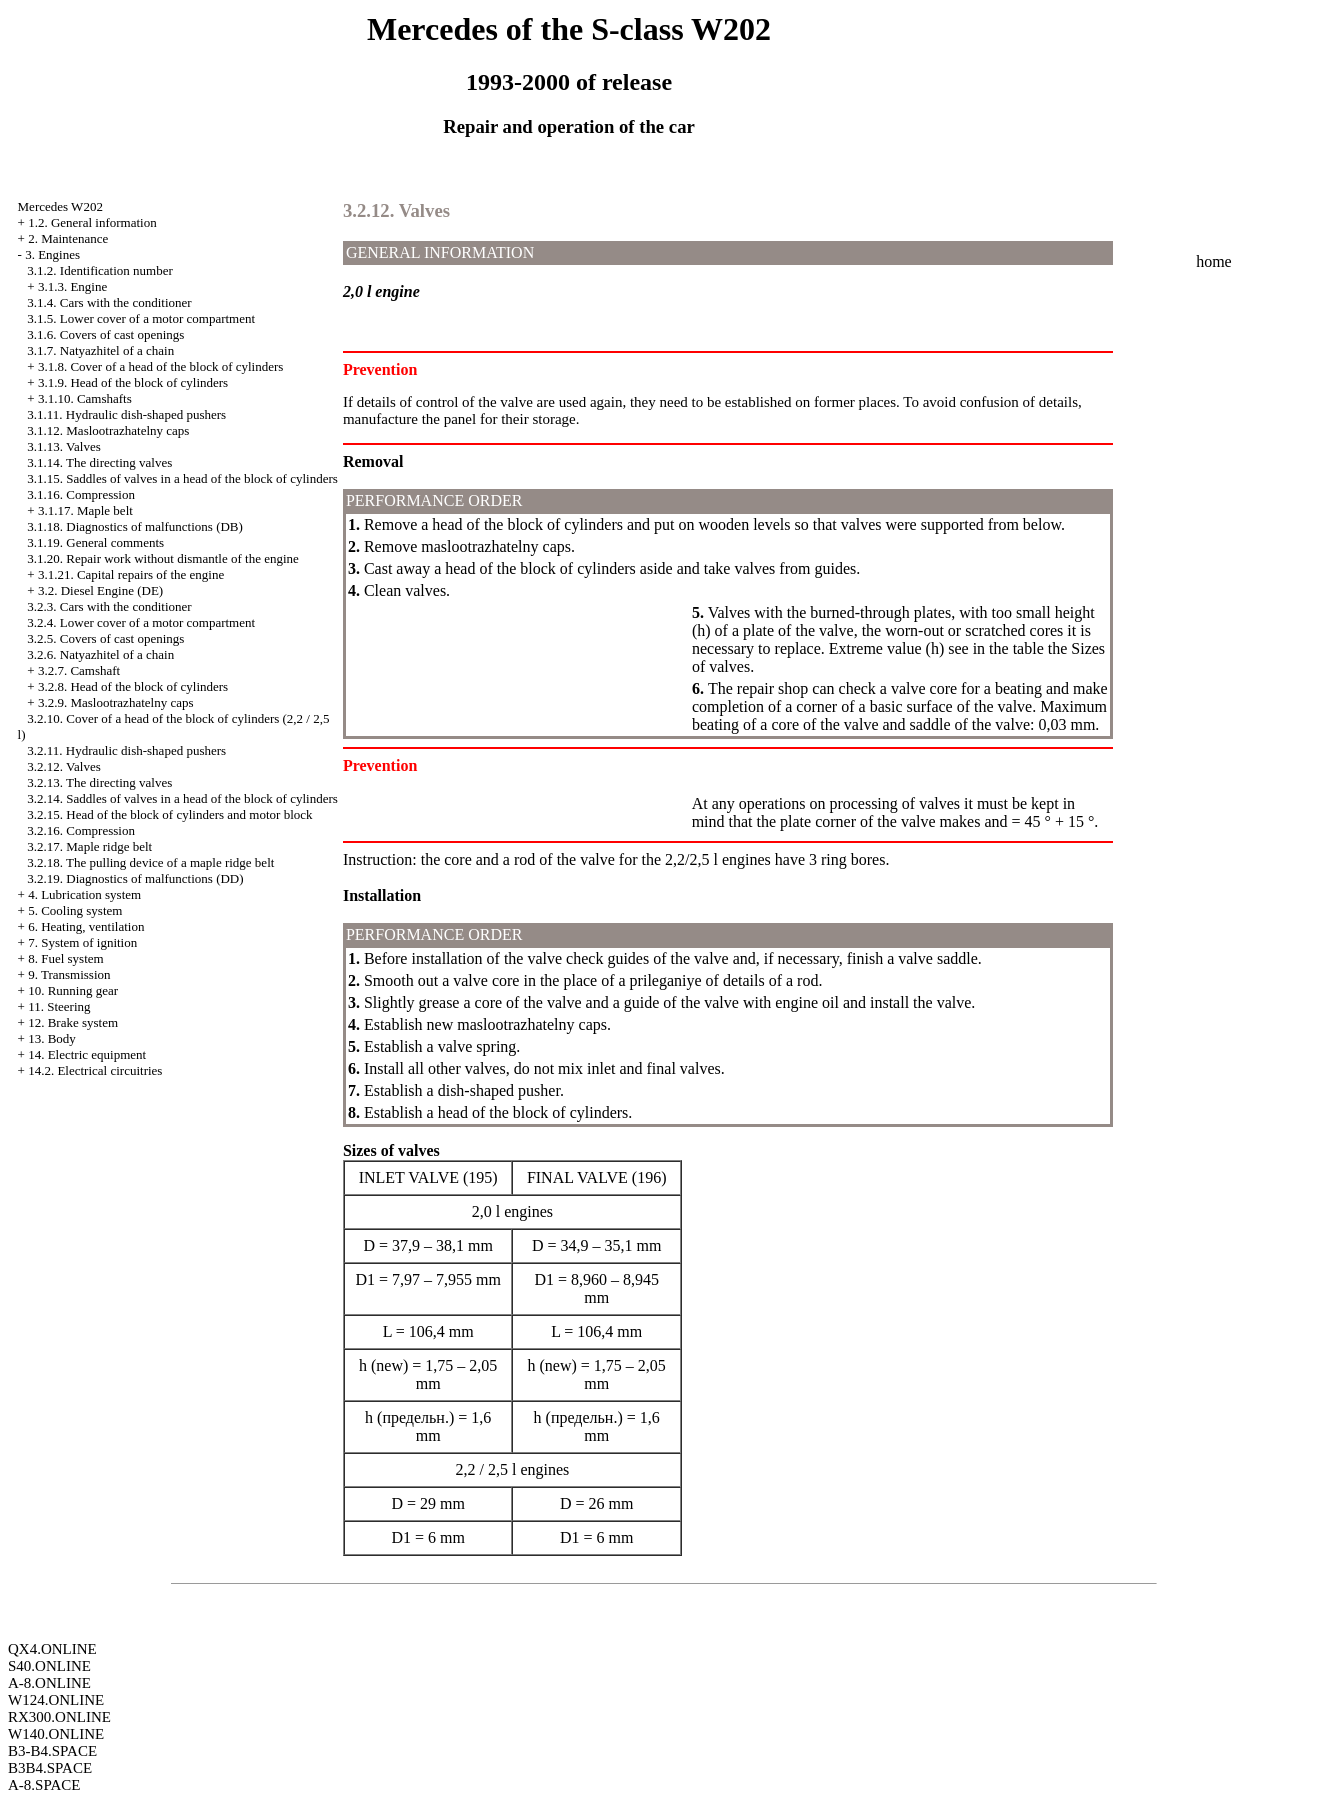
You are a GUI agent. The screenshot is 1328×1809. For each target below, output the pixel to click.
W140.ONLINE (56, 1734)
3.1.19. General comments (95, 542)
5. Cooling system (75, 910)
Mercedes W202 (60, 206)
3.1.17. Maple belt (85, 510)
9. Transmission (69, 974)
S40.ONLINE (49, 1666)
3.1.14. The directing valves (99, 462)
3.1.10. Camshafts (85, 398)
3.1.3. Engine (72, 286)
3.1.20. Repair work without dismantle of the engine (163, 558)
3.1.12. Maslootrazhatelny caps (108, 430)
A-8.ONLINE (49, 1683)
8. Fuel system (65, 958)
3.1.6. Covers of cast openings (105, 334)
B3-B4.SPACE (52, 1751)
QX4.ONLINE (52, 1649)
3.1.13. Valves (63, 446)
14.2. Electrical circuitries (95, 1070)
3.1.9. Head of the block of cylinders (133, 382)
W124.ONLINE (56, 1700)
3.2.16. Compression (81, 830)
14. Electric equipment (87, 1054)
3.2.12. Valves (63, 766)
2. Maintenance (68, 238)
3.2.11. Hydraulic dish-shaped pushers (126, 750)
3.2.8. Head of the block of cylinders (133, 686)
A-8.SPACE (44, 1785)
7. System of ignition (82, 942)
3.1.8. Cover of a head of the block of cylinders (160, 366)
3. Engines (52, 254)
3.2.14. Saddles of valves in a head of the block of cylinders (182, 798)
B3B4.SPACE (50, 1768)
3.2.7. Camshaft (79, 670)
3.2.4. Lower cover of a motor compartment (141, 622)
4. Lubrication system (84, 894)
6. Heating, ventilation (86, 926)
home (1214, 261)
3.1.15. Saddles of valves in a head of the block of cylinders (182, 478)
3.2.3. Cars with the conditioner (109, 606)
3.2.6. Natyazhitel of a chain (100, 654)
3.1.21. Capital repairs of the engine (131, 574)
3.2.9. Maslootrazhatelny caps (116, 702)
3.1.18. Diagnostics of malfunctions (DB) (135, 526)
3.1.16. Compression (81, 494)
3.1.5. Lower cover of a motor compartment (141, 318)
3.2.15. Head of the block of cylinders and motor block (169, 814)
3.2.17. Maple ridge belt (89, 846)
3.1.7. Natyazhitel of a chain (100, 350)
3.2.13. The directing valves (99, 782)
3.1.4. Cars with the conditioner (109, 302)
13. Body (52, 1038)
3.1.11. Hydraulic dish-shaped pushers (126, 414)
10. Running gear (73, 990)
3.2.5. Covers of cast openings (105, 638)
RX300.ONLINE (59, 1717)
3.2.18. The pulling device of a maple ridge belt (150, 862)
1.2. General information (92, 222)
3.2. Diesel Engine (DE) (100, 590)
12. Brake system (73, 1022)
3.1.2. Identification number (100, 270)
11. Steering (59, 1006)
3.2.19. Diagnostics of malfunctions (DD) (135, 878)
